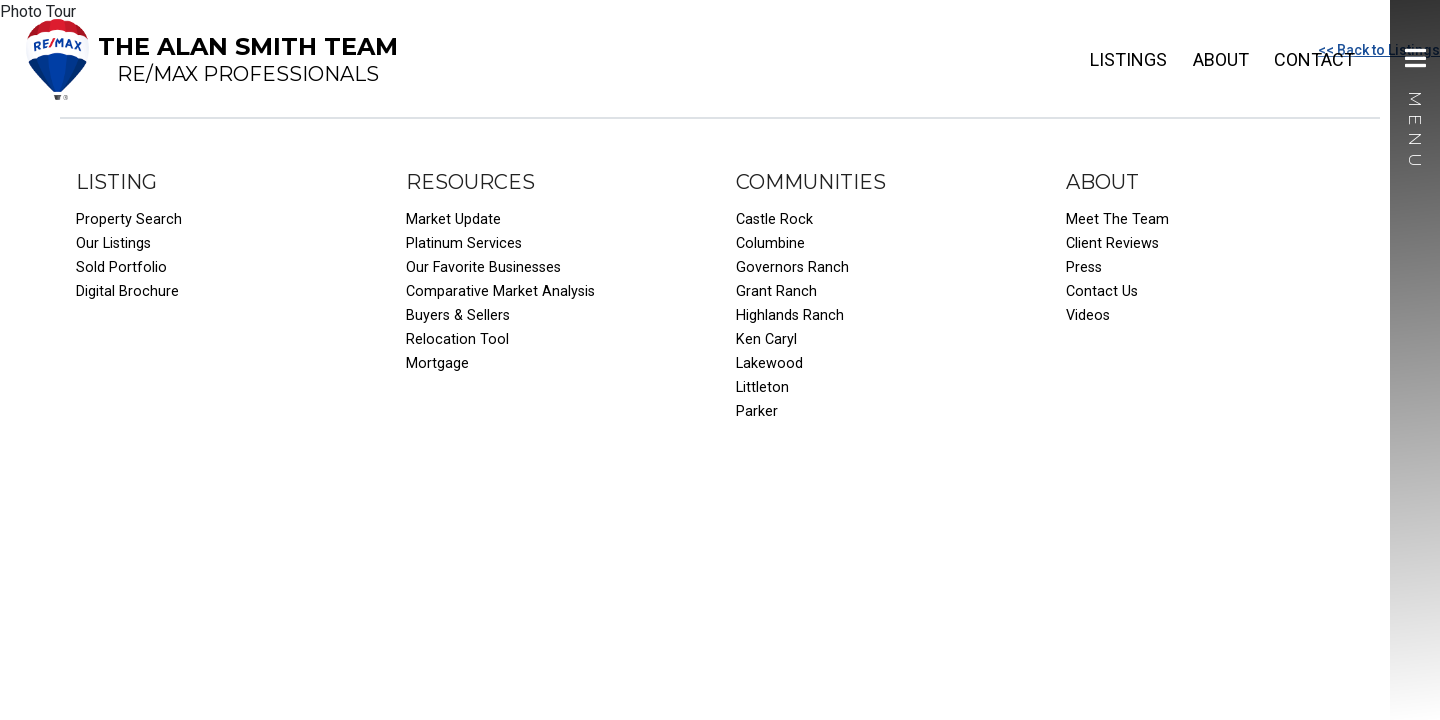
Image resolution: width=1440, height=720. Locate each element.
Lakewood (769, 363)
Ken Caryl (766, 339)
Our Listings (113, 243)
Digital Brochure (127, 291)
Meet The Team (1117, 219)
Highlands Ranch (790, 315)
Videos (1088, 315)
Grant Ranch (776, 291)
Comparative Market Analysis (500, 291)
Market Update (453, 219)
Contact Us (1102, 291)
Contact (1314, 59)
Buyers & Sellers (458, 315)
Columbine (770, 243)
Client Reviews (1112, 243)
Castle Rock (774, 219)
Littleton (762, 387)
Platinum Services (464, 243)
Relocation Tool (457, 339)
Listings (1128, 59)
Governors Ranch (792, 267)
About (1221, 59)
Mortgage (437, 363)
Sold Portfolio (121, 267)
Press (1084, 267)
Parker (757, 411)
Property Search (129, 219)
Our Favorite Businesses (483, 267)
